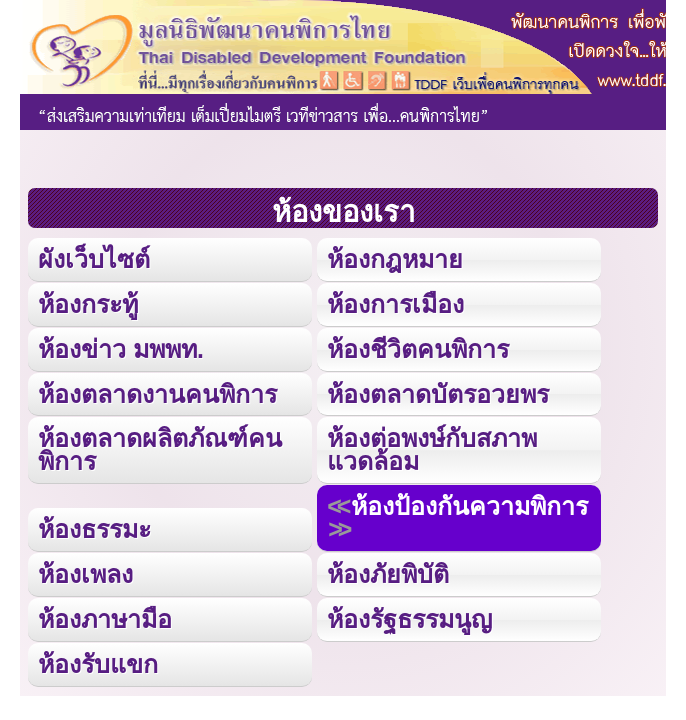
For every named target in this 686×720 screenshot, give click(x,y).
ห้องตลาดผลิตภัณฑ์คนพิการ (160, 449)
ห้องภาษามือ (105, 619)
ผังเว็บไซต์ (94, 259)
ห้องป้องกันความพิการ (469, 506)
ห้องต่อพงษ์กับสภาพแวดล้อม (432, 449)
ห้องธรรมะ (94, 529)
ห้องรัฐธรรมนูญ (409, 619)
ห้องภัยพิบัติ (388, 574)
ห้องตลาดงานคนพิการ (157, 394)
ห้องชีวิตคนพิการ (418, 349)
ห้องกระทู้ (88, 304)
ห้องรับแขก (98, 664)
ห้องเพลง (85, 574)
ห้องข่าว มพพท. (121, 349)
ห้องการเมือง (395, 304)
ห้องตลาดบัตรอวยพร (438, 394)
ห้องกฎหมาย (395, 259)
